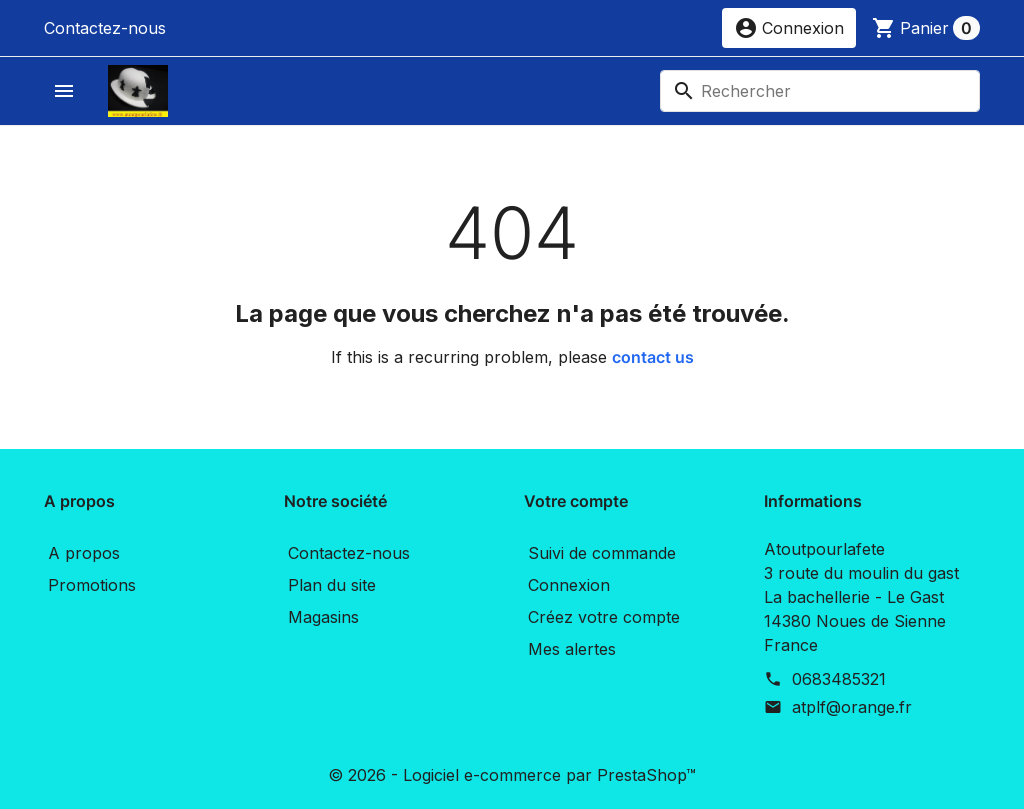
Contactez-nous (105, 28)
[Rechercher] (820, 91)
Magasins (323, 617)
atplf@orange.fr (852, 707)
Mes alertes (572, 649)
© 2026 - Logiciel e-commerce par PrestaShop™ (512, 775)
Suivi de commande (602, 553)
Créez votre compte (604, 617)
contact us (653, 357)
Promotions (92, 585)
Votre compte (576, 501)
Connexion (569, 585)
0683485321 (839, 679)
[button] (789, 28)
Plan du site (332, 585)
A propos (84, 553)
